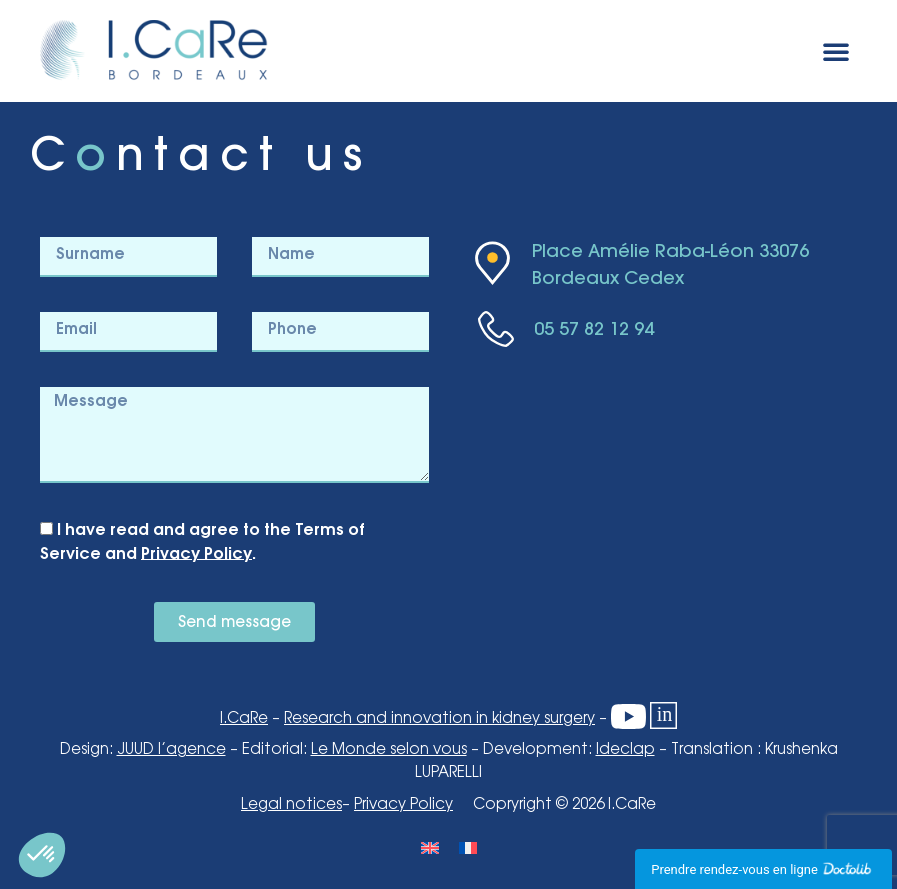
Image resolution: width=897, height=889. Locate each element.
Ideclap (625, 750)
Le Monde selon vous (389, 750)
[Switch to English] (430, 847)
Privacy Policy (196, 553)
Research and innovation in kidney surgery (439, 719)
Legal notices (291, 805)
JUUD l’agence (171, 750)
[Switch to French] (468, 847)
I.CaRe (244, 719)
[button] (836, 51)
